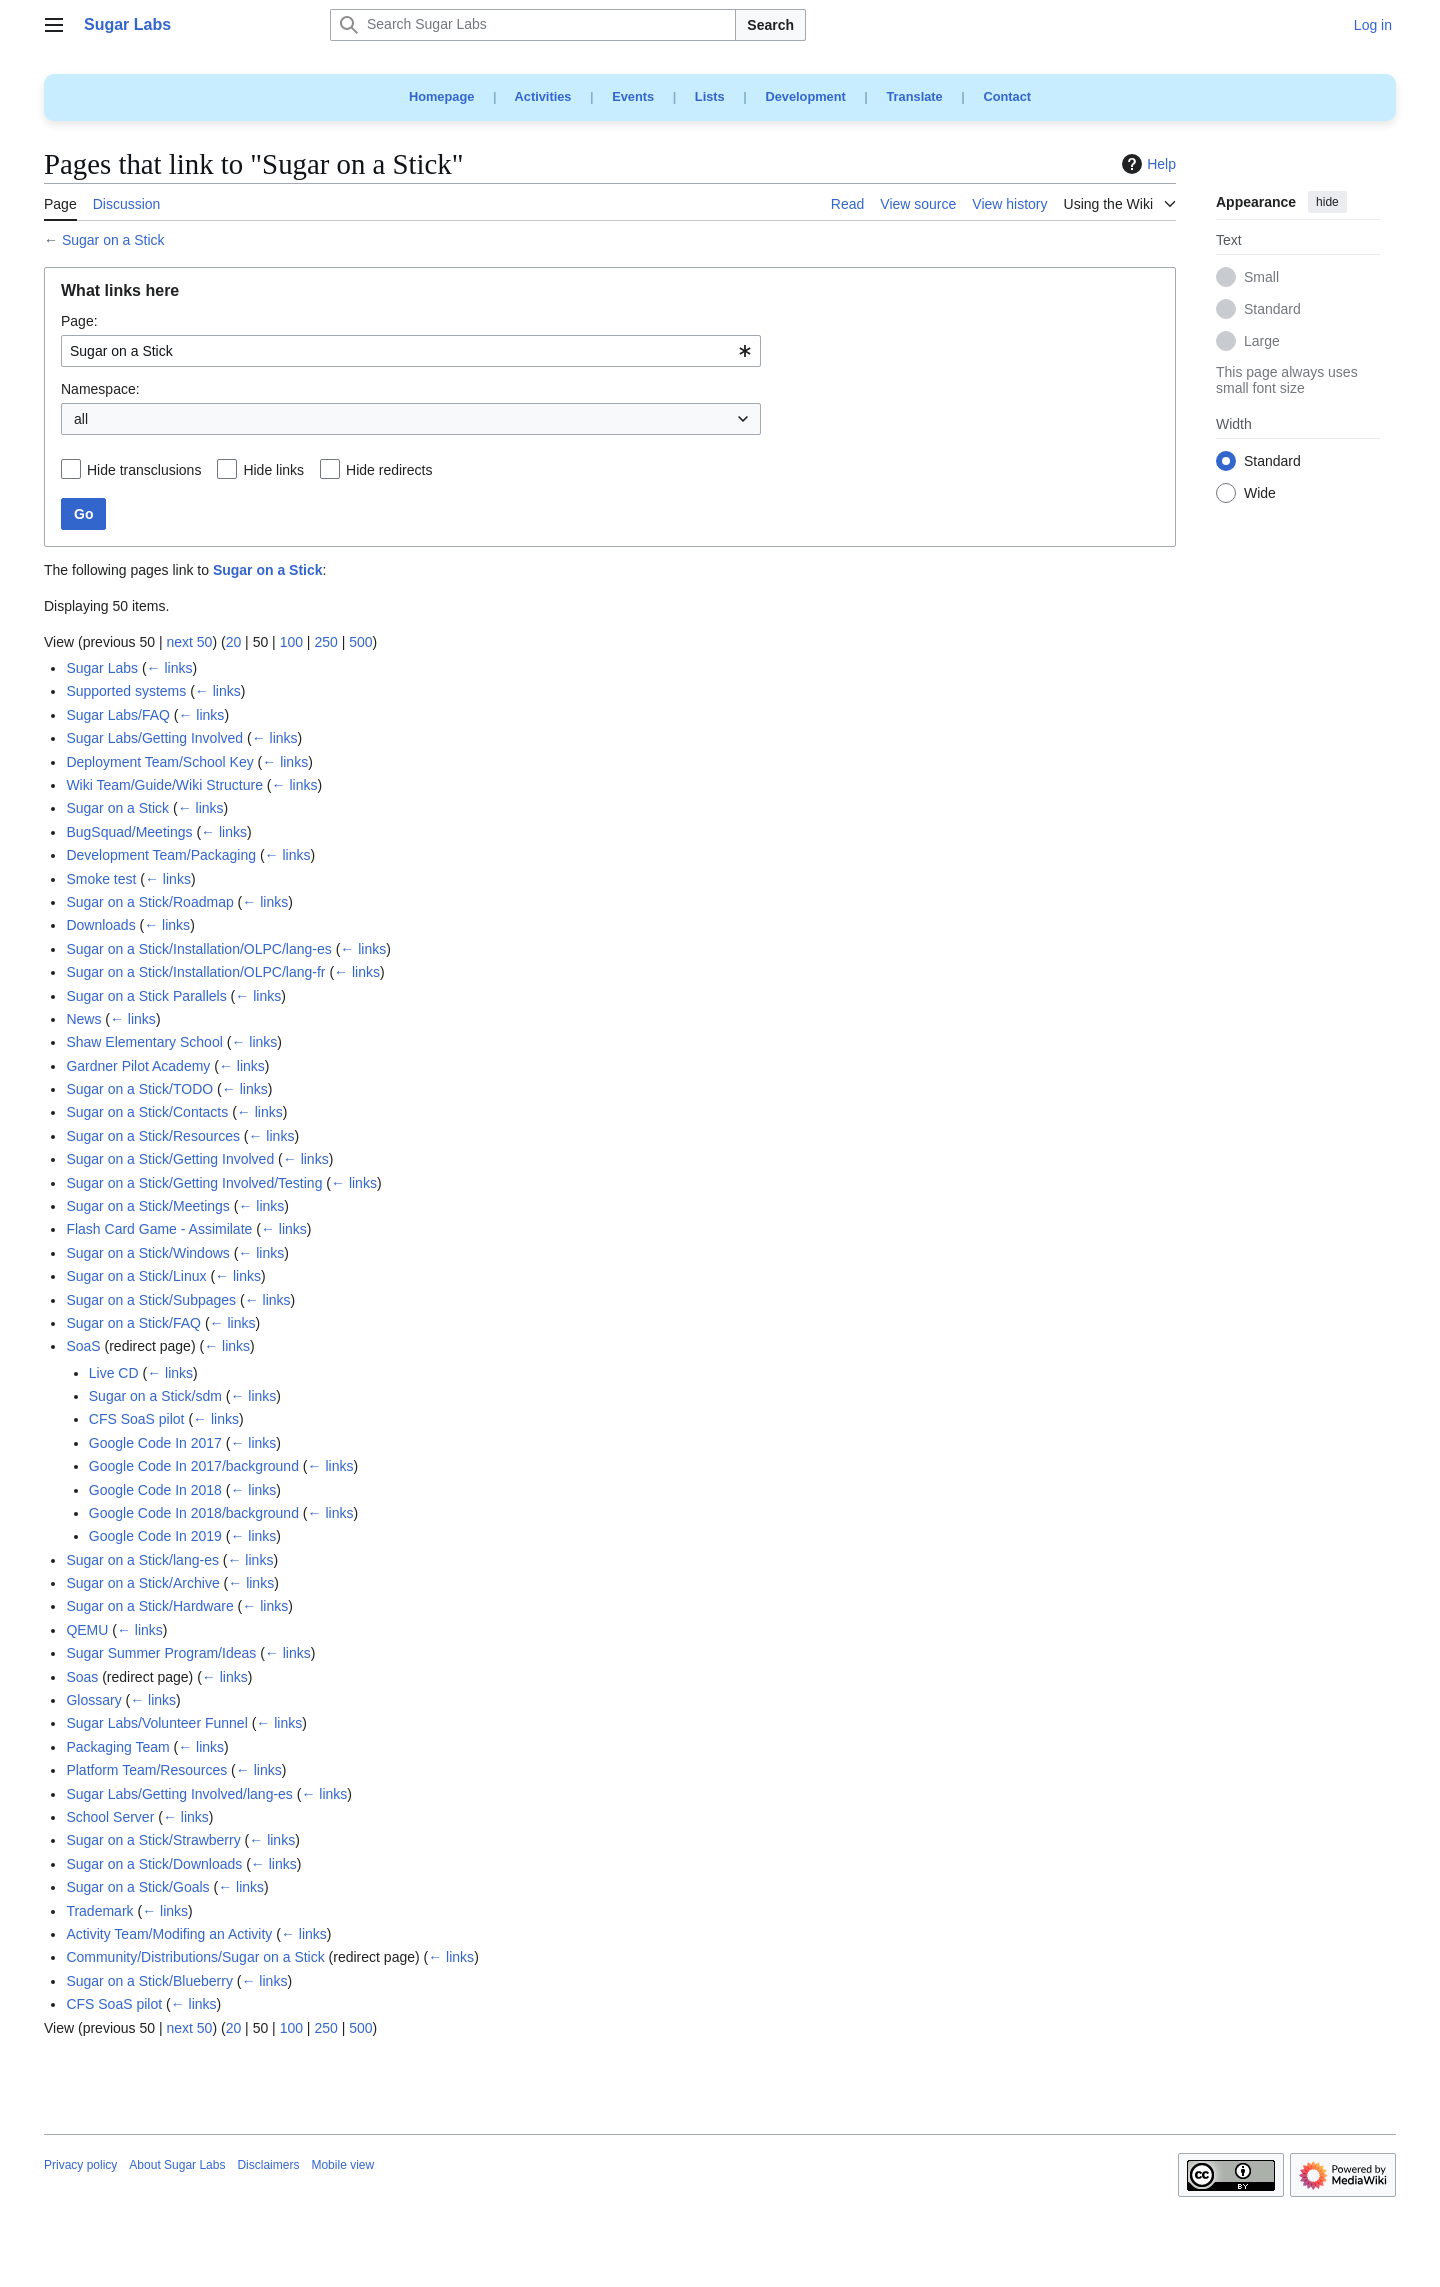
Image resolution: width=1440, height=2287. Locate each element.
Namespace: (100, 389)
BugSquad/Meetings (129, 832)
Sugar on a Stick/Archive (142, 1583)
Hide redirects (389, 470)
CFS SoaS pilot (137, 1419)
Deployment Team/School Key (159, 762)
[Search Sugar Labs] (533, 25)
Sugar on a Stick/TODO (139, 1089)
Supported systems (126, 691)
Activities (543, 96)
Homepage (441, 96)
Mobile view (342, 2165)
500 (360, 642)
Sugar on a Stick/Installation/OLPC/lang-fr (195, 972)
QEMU (87, 1630)
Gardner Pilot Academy (138, 1066)
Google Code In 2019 (155, 1536)
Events (633, 96)
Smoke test (101, 879)
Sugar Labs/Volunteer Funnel (156, 1723)
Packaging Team (117, 1747)
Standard (1272, 310)
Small (1261, 278)
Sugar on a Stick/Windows (147, 1253)
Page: (79, 321)
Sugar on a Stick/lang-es (142, 1560)
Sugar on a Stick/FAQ (133, 1323)
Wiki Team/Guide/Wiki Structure (164, 785)
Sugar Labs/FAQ (118, 715)
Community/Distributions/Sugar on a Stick (195, 1957)
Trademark (99, 1911)
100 (291, 642)
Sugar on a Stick (113, 240)
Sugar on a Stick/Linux (136, 1276)
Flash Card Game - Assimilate (159, 1229)
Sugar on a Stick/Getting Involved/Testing (194, 1183)
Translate (915, 96)
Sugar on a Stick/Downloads (154, 1864)
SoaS (83, 1346)
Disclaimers (268, 2165)
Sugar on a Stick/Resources (153, 1136)
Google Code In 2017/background (194, 1466)
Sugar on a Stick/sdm (155, 1396)
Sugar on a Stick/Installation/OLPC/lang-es (198, 949)
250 (325, 642)
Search (770, 25)
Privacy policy (80, 2165)
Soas (82, 1677)
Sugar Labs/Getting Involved (154, 738)
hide (1327, 202)
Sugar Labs (102, 668)
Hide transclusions (144, 470)
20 (234, 642)
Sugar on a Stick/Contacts (147, 1112)
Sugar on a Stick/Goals (137, 1887)
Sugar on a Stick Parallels (146, 996)
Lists (710, 96)
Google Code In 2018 (155, 1490)
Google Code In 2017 (155, 1443)
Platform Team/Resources (146, 1770)
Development (805, 96)
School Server (110, 1817)
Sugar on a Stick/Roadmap (149, 902)
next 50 (189, 642)
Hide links (273, 470)
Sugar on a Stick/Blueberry (149, 1981)
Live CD (114, 1373)
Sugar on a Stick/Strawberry (153, 1840)
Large (1262, 342)
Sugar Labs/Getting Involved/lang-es (179, 1794)
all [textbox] (81, 419)
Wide (1260, 494)
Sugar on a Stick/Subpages (151, 1300)
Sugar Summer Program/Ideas (161, 1653)
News (83, 1019)
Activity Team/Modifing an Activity (169, 1934)
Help (1146, 164)
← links (170, 668)
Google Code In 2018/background (194, 1513)
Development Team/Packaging (161, 855)
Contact (1007, 96)
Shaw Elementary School (144, 1042)
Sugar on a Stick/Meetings (147, 1206)
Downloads (100, 925)
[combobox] (411, 351)
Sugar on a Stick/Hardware (149, 1606)
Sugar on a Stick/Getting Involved (170, 1159)
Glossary (93, 1700)
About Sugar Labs (177, 2165)
